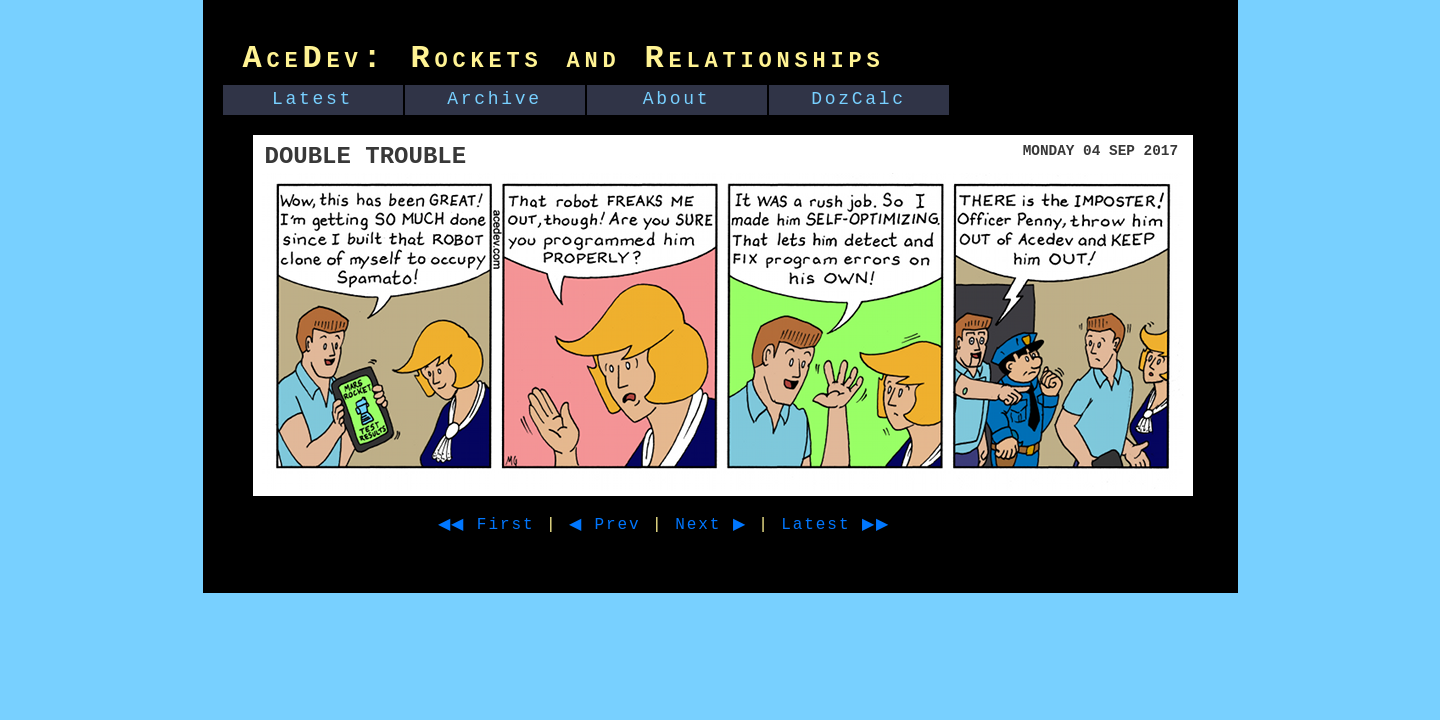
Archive (494, 99)
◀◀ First (493, 525)
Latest (312, 99)
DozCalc (858, 99)
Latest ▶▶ (871, 525)
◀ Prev (622, 525)
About (677, 99)
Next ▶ (736, 525)
